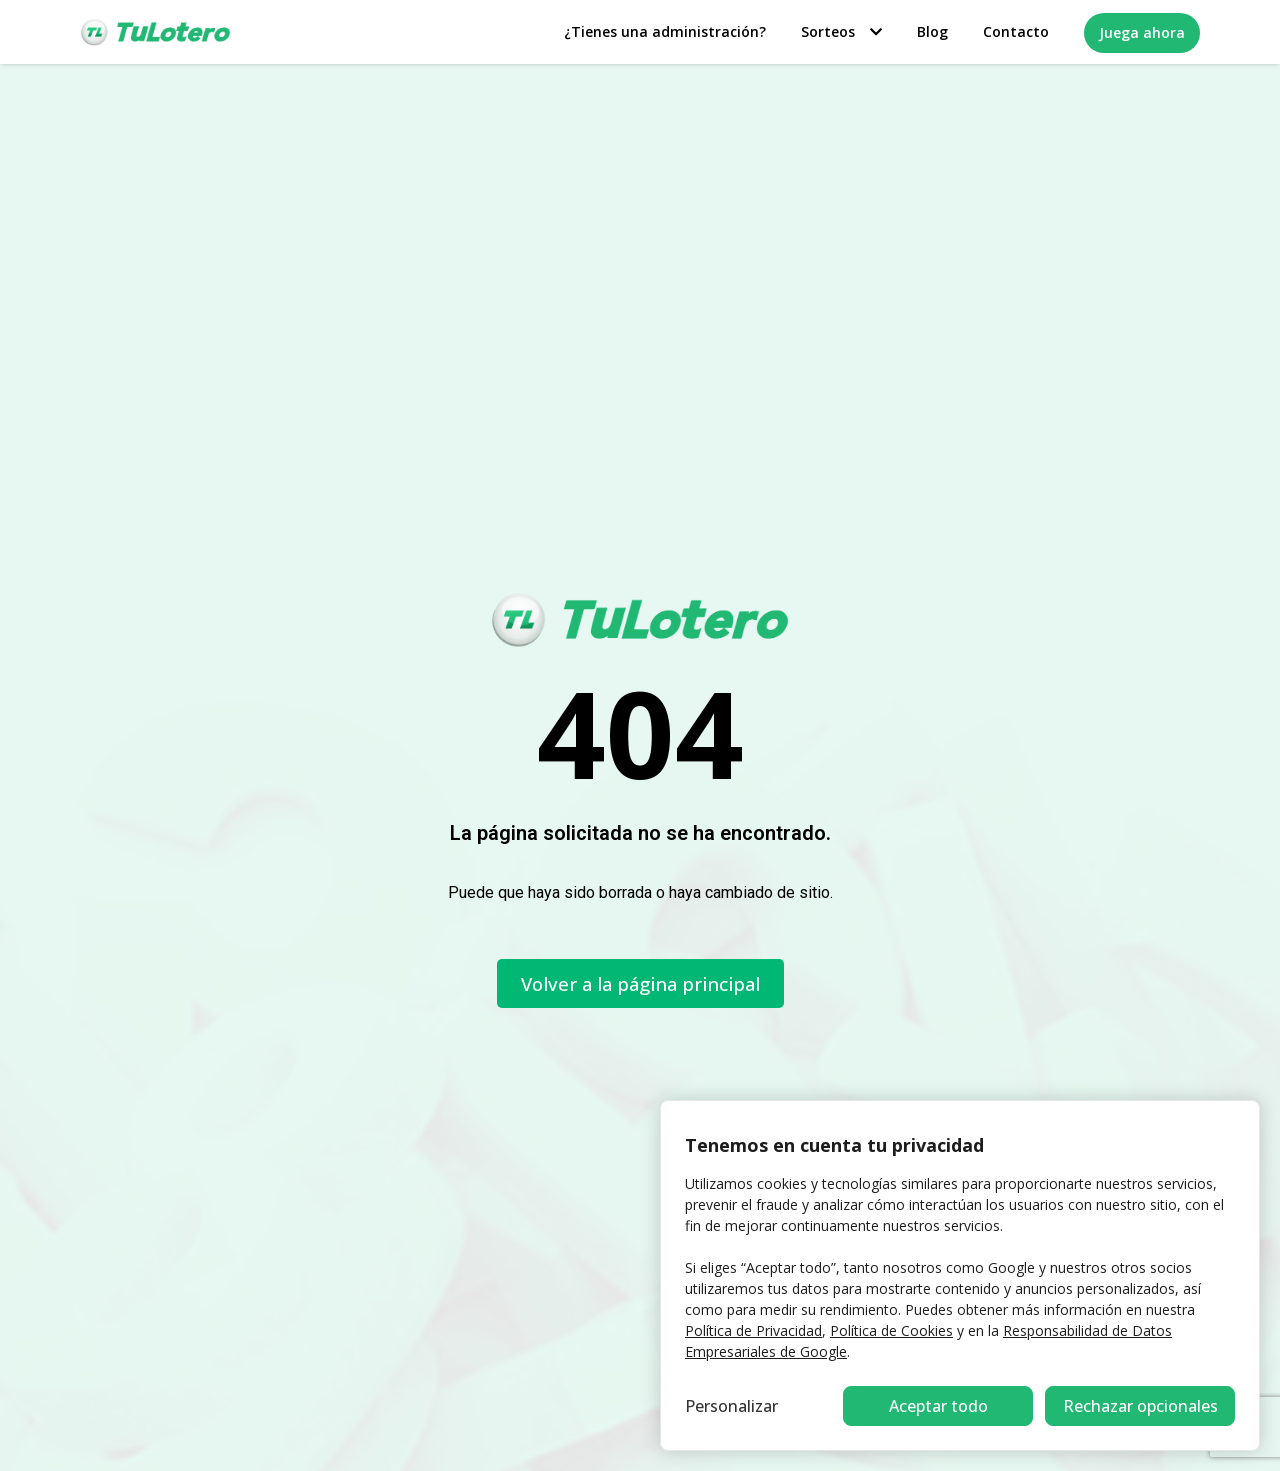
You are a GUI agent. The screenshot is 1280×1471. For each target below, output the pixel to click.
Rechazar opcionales (938, 1406)
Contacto (1016, 31)
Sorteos (841, 31)
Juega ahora (1142, 32)
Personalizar (731, 1406)
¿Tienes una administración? (665, 31)
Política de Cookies (891, 1330)
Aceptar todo (1140, 1406)
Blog (932, 31)
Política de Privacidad (753, 1330)
